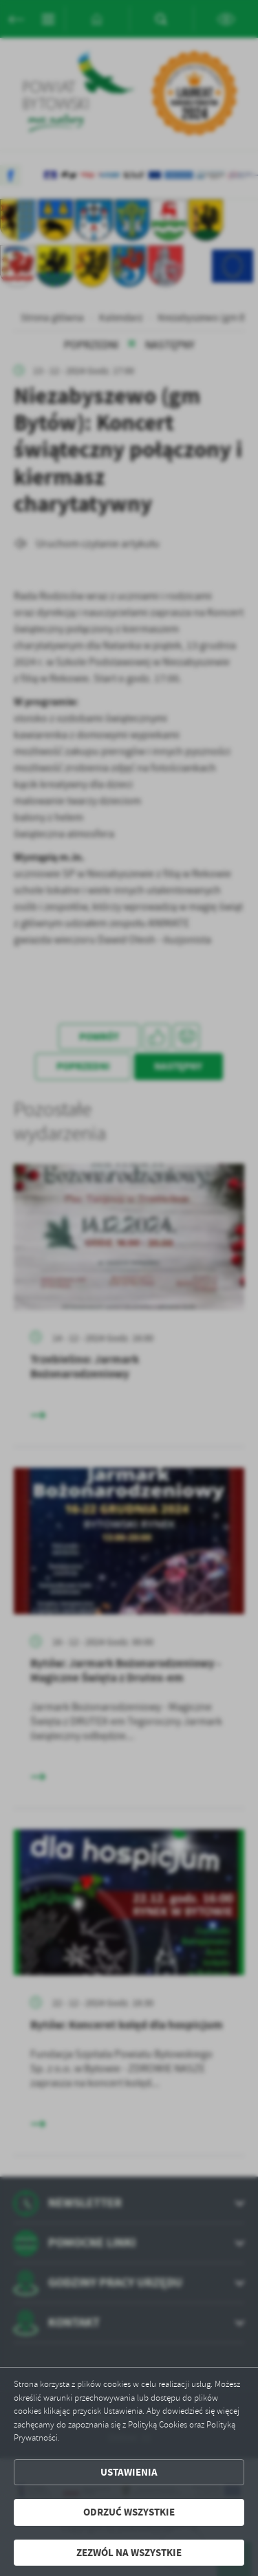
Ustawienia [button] (129, 2472)
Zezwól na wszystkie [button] (129, 2553)
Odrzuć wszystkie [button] (129, 2512)
